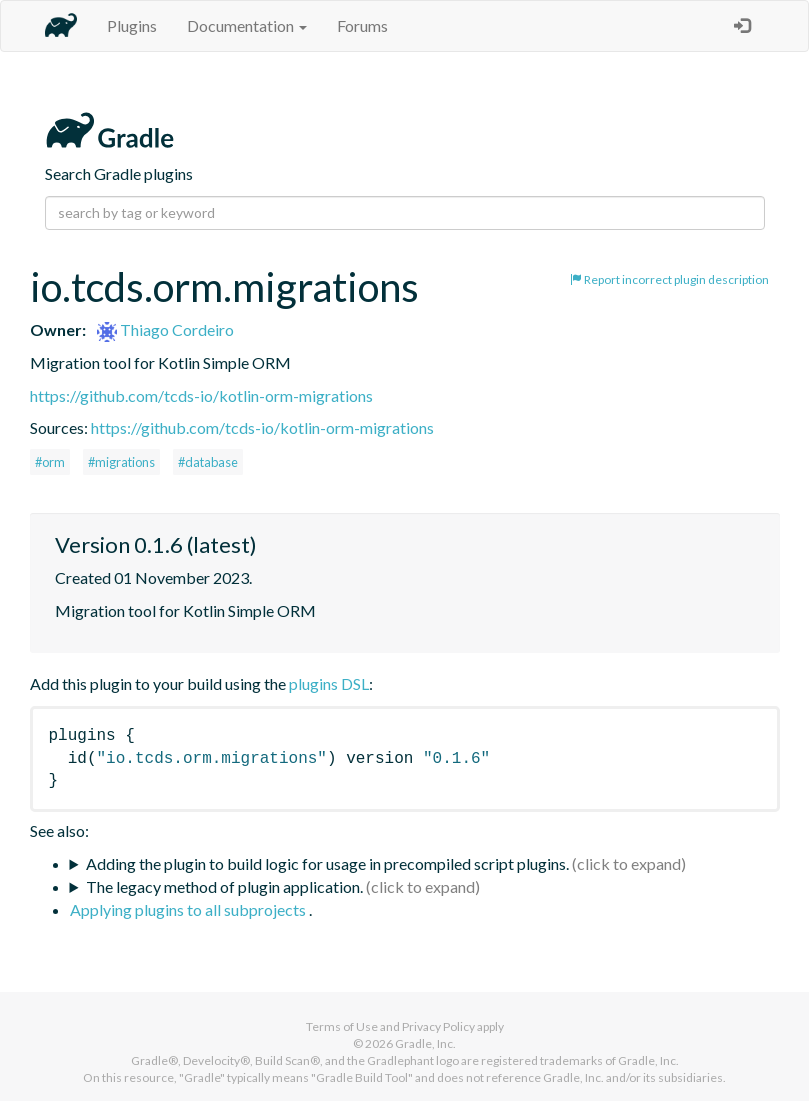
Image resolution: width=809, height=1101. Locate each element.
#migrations (121, 462)
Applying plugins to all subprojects (189, 909)
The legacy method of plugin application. (224, 886)
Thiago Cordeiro (165, 329)
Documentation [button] (247, 25)
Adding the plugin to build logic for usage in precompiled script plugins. (327, 863)
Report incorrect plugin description (669, 279)
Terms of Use (342, 1026)
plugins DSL (329, 683)
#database (208, 462)
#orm (50, 462)
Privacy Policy (438, 1026)
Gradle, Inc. (425, 1043)
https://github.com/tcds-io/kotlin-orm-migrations (201, 395)
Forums (362, 25)
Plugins (132, 25)
